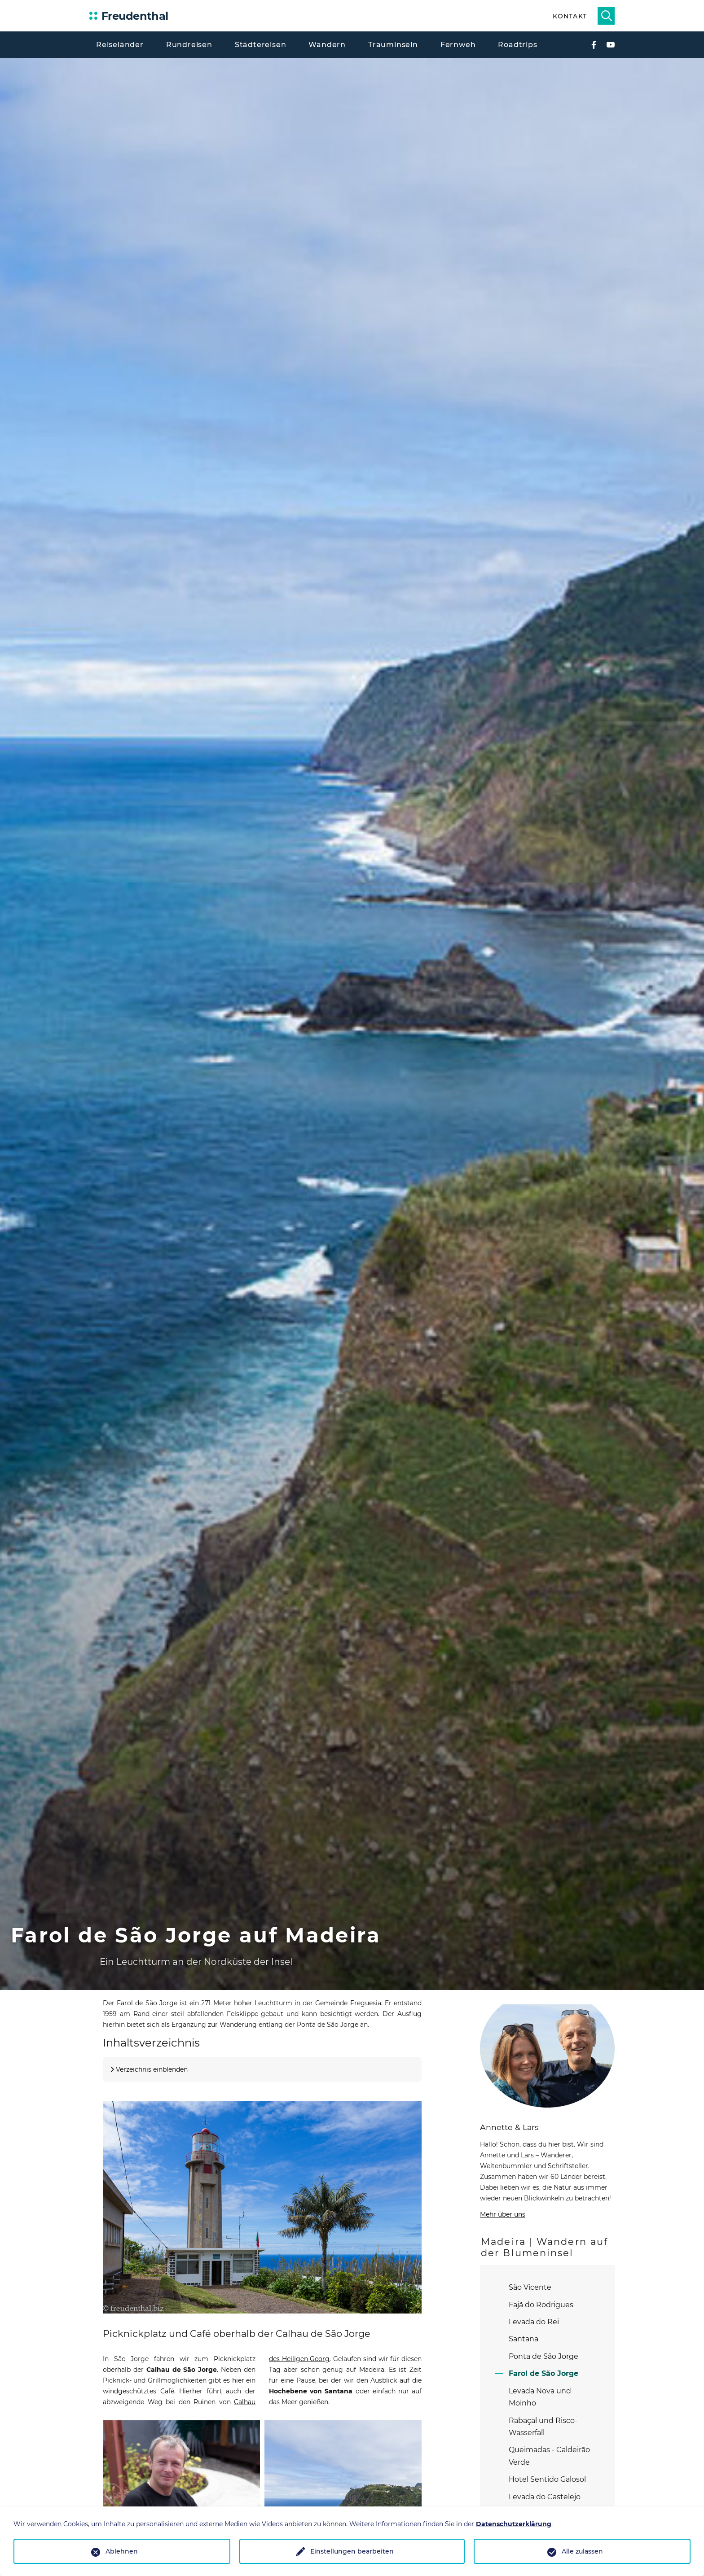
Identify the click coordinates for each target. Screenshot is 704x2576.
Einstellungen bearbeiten (352, 2551)
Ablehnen (122, 2551)
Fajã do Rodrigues (541, 2304)
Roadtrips (517, 44)
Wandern (327, 44)
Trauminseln (393, 44)
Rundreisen (189, 44)
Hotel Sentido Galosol (547, 2479)
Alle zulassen (582, 2551)
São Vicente (530, 2287)
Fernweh (458, 44)
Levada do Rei (534, 2322)
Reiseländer (120, 44)
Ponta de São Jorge (543, 2356)
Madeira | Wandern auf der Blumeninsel (544, 2247)
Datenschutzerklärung (513, 2524)
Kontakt (569, 16)
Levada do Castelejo (545, 2497)
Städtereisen (260, 44)
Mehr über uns (502, 2214)
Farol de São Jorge (543, 2373)
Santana (523, 2339)
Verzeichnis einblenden (152, 2069)
